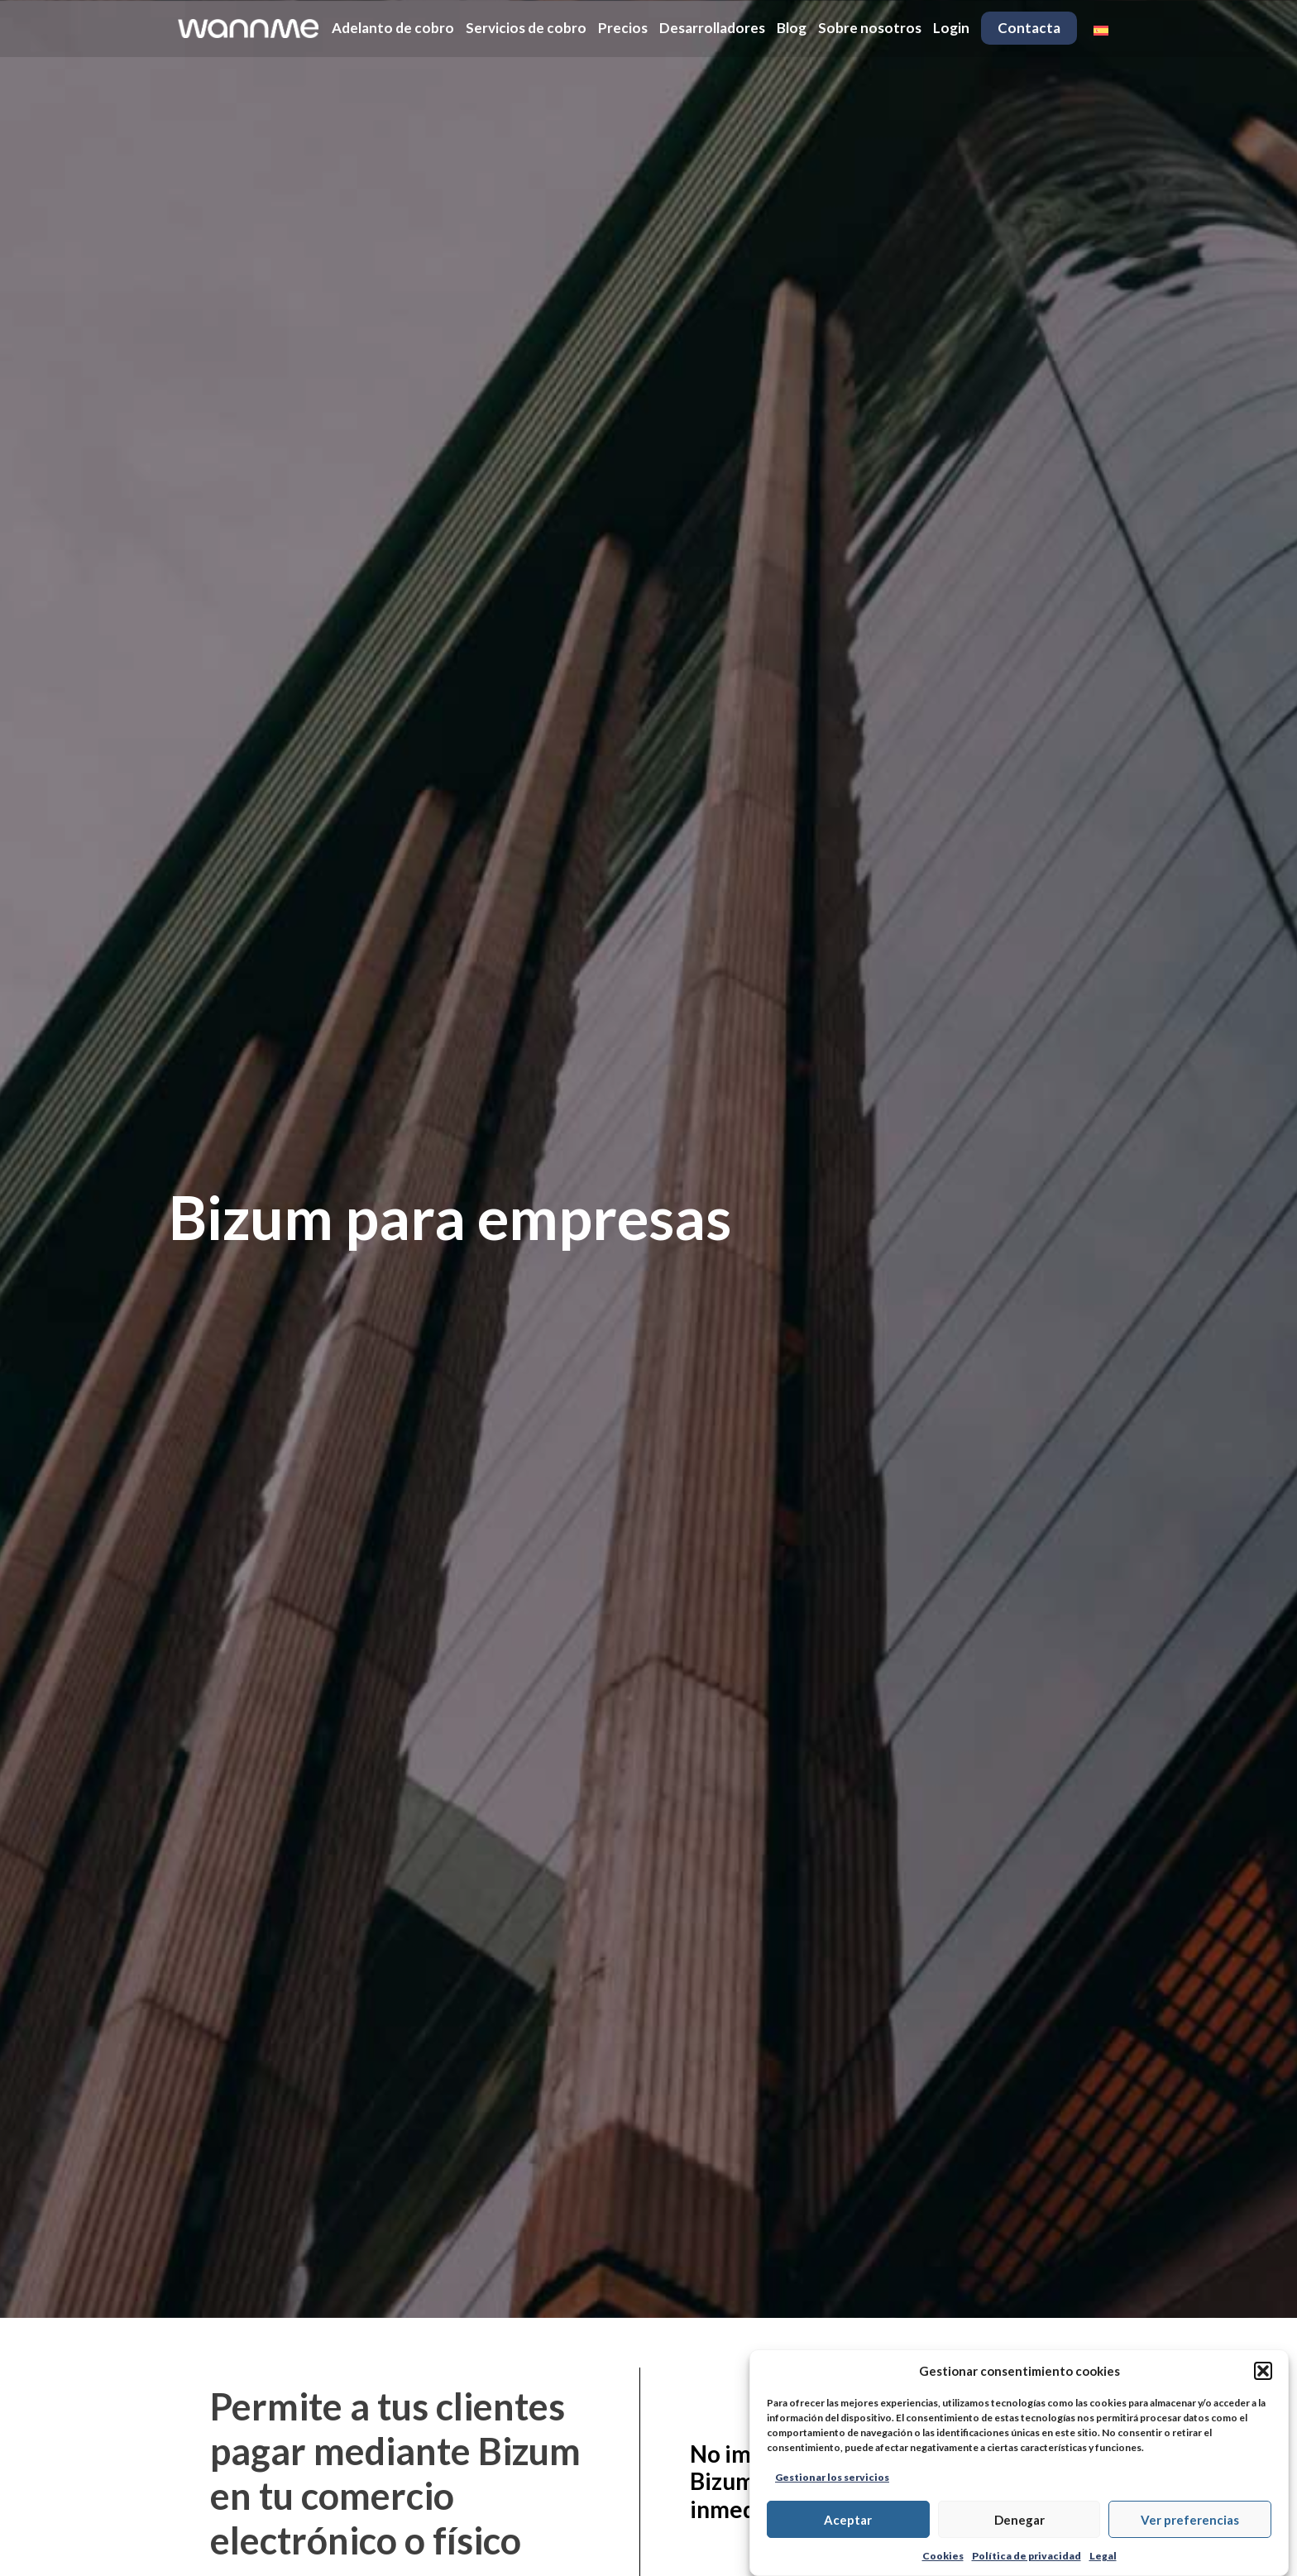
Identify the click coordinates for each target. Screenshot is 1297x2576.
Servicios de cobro (526, 27)
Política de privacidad (1026, 2556)
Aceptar (848, 2519)
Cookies (943, 2556)
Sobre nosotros (869, 27)
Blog (791, 27)
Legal (1103, 2556)
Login (951, 27)
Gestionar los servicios (832, 2477)
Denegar (1019, 2519)
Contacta (1029, 27)
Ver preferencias (1190, 2519)
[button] (1263, 2371)
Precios (623, 27)
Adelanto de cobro (393, 27)
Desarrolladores (712, 27)
